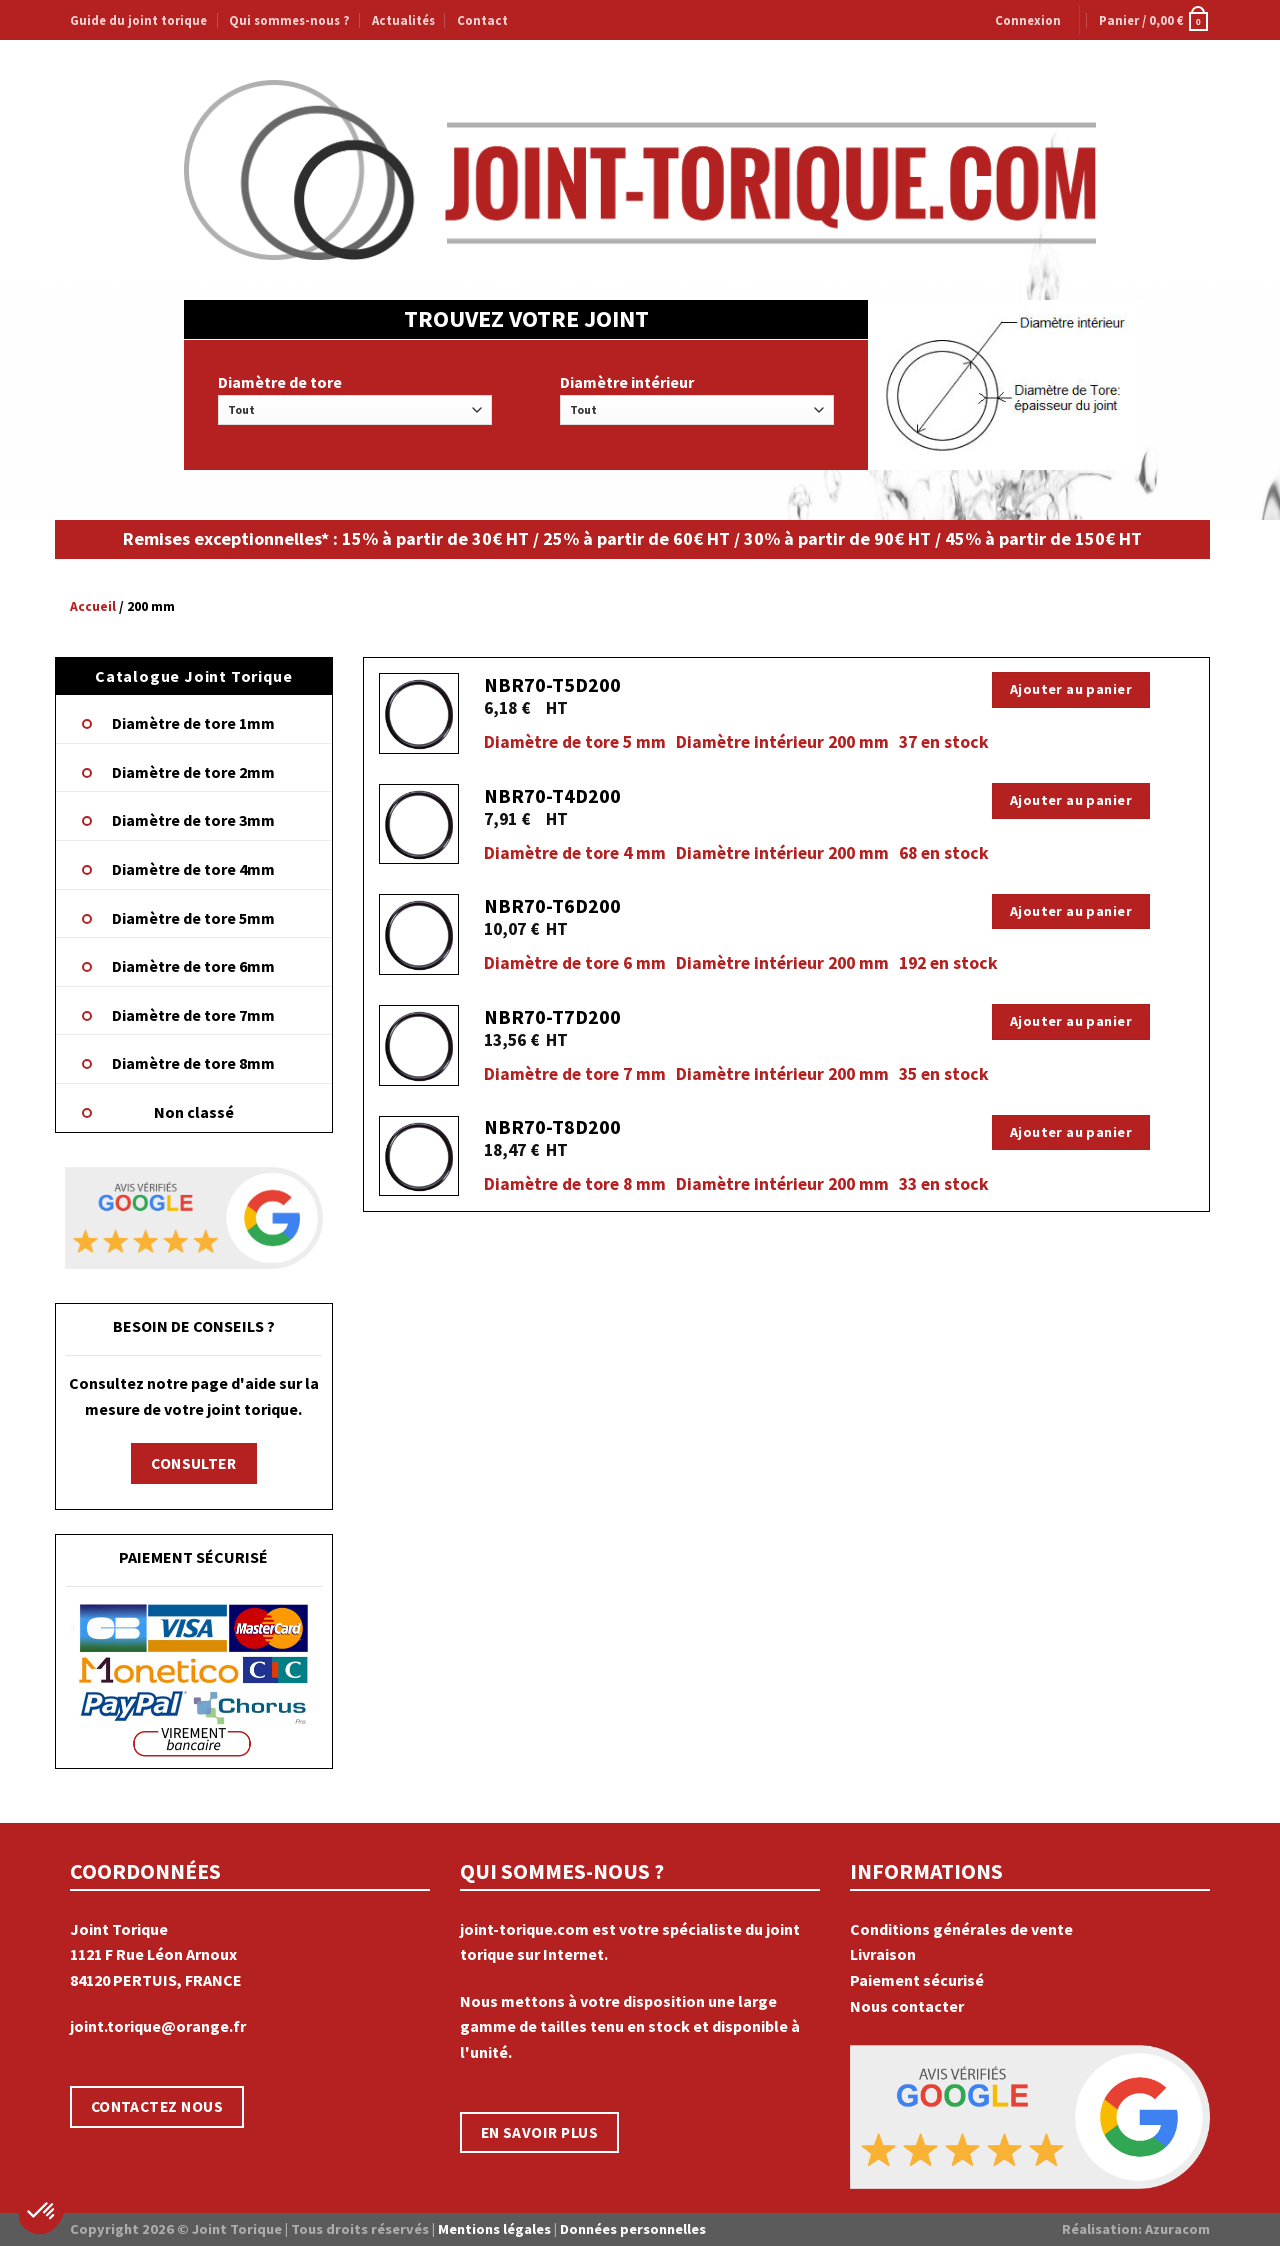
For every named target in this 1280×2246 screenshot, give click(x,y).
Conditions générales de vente (961, 1929)
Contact (482, 20)
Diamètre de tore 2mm (193, 772)
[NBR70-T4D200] (419, 824)
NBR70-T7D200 (552, 1016)
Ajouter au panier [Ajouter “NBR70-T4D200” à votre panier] (1071, 800)
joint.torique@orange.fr (158, 2026)
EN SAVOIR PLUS (540, 2132)
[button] (42, 2212)
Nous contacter (907, 2006)
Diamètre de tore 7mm (193, 1015)
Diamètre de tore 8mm (193, 1063)
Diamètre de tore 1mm (193, 723)
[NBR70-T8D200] (419, 1156)
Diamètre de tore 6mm (193, 966)
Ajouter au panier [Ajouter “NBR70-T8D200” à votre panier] (1071, 1132)
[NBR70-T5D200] (419, 713)
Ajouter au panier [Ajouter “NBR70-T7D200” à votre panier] (1071, 1021)
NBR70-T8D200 (552, 1126)
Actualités (403, 20)
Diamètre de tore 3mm (193, 820)
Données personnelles (633, 2229)
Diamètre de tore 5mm (193, 918)
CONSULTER (193, 1463)
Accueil (93, 606)
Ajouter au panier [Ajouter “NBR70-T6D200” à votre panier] (1071, 911)
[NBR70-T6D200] (419, 934)
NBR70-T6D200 (552, 905)
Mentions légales (494, 2229)
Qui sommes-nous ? (289, 20)
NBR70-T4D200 (552, 795)
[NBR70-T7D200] (419, 1045)
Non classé (194, 1112)
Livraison (883, 1954)
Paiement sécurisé (917, 1980)
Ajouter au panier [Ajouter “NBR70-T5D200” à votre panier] (1071, 689)
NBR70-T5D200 (552, 684)
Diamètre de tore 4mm (193, 869)
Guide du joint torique (138, 20)
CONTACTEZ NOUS (157, 2106)
